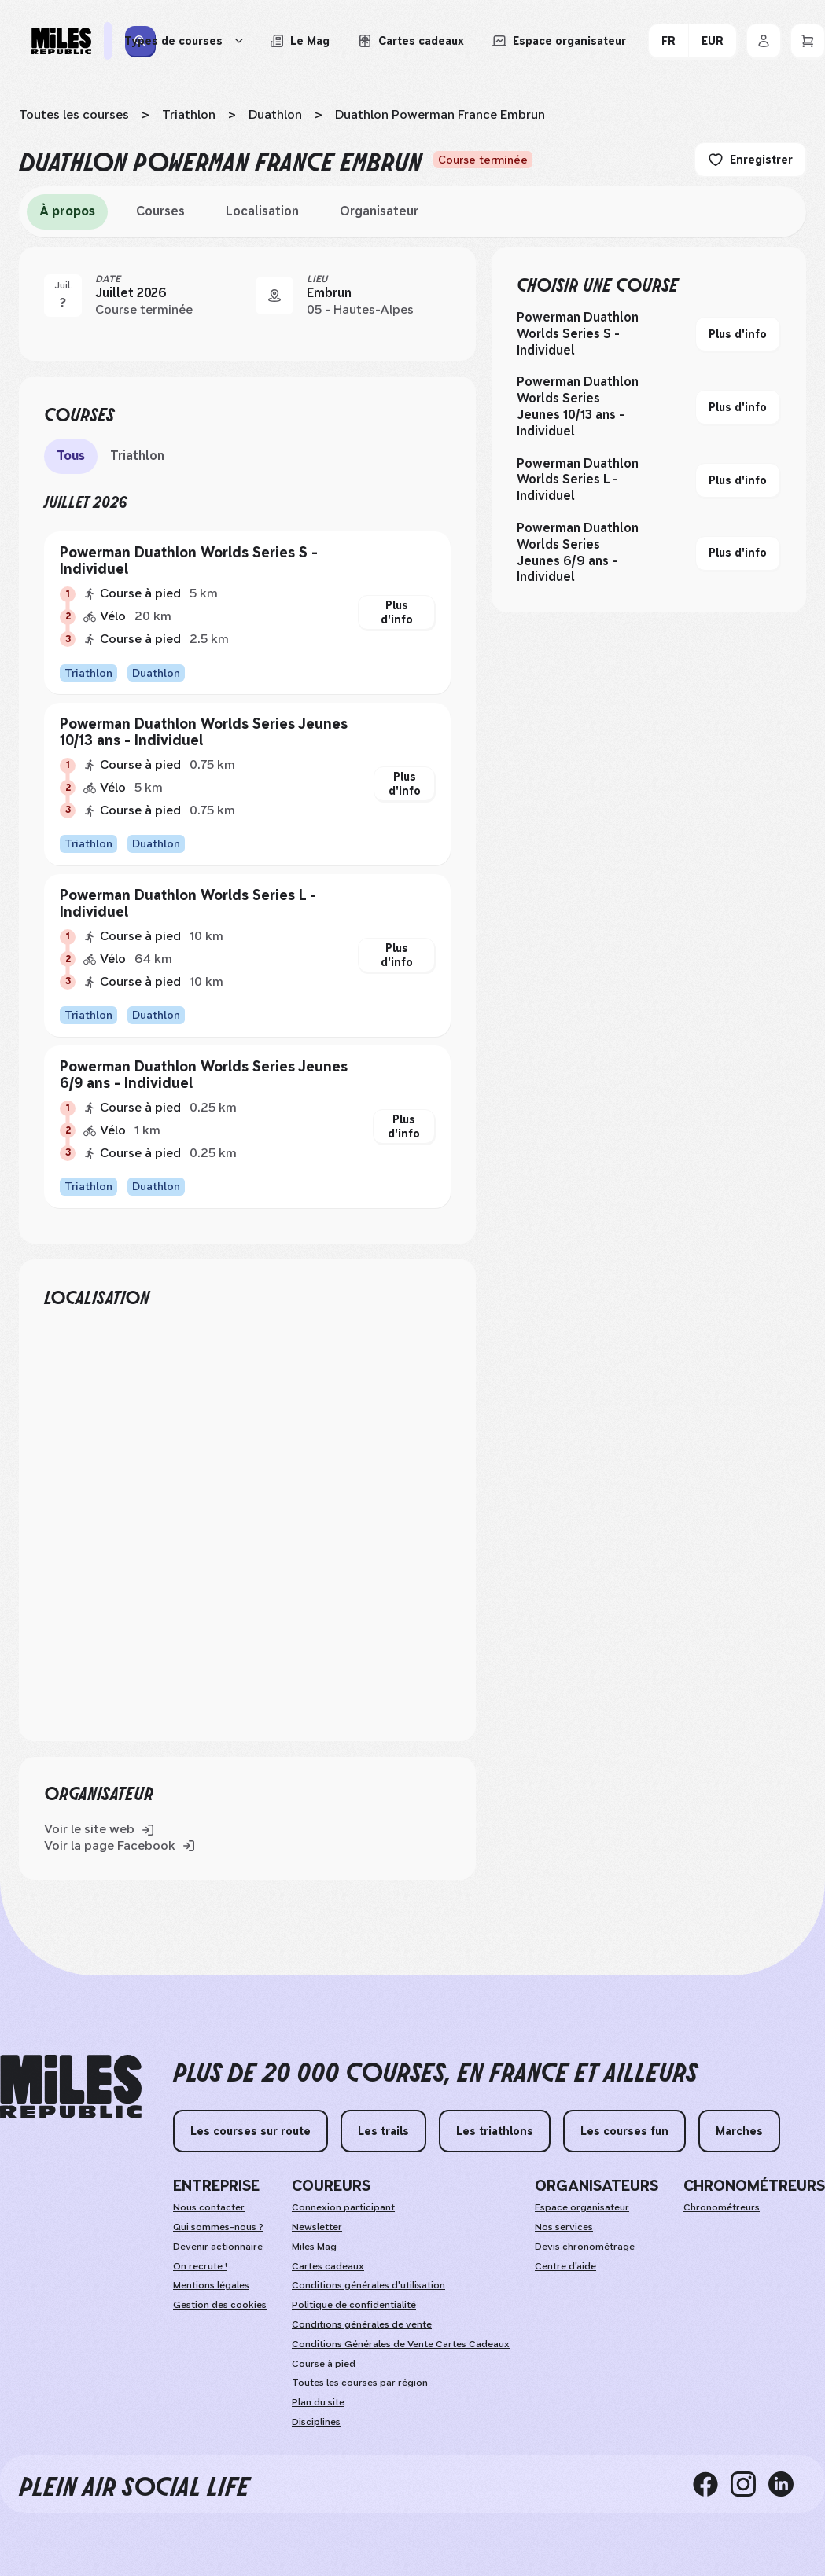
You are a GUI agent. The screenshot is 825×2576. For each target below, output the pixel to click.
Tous (71, 455)
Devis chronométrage (585, 2246)
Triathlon (188, 114)
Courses (160, 211)
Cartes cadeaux (328, 2266)
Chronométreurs (721, 2207)
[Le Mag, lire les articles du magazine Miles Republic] (299, 41)
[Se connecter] (763, 41)
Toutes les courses (74, 114)
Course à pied (323, 2363)
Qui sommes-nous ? (218, 2226)
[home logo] (71, 2086)
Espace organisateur (582, 2207)
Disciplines (316, 2421)
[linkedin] (787, 2484)
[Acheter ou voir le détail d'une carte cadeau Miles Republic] (411, 41)
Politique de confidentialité (354, 2304)
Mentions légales (211, 2285)
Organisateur (379, 211)
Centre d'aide (565, 2266)
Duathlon (275, 114)
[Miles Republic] (61, 41)
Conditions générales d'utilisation (368, 2285)
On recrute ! (200, 2266)
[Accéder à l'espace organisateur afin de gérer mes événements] (559, 41)
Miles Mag (314, 2246)
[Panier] (807, 41)
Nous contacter (209, 2207)
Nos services (564, 2226)
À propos (67, 211)
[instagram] (749, 2484)
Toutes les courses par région (360, 2382)
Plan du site (318, 2402)
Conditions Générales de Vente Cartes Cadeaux (401, 2344)
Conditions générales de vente (362, 2324)
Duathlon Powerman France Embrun (440, 114)
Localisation (262, 211)
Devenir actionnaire (218, 2246)
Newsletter (317, 2226)
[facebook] (712, 2484)
